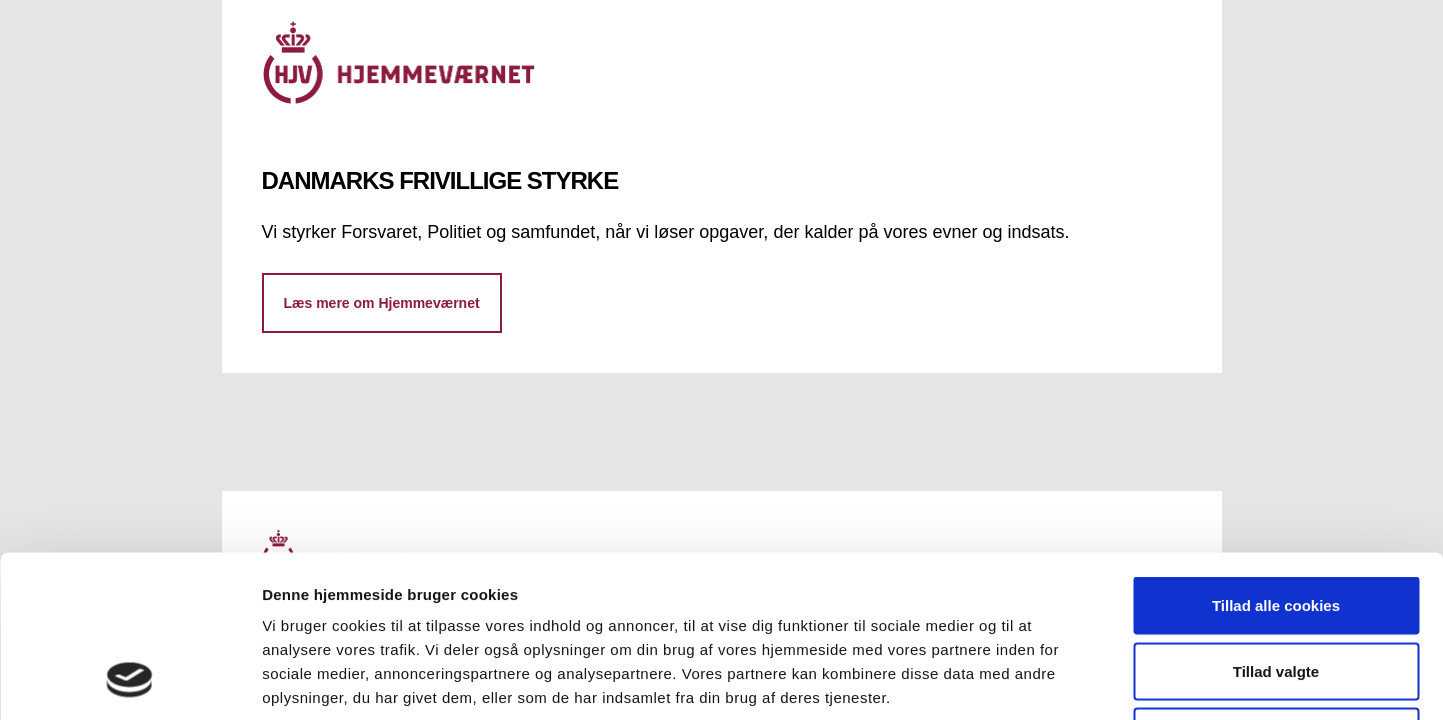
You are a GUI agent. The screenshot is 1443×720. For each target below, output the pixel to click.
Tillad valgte (1276, 523)
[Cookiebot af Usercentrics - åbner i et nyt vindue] (129, 681)
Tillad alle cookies (1276, 457)
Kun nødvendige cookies (1276, 588)
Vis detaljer (1039, 680)
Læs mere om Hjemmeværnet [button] (382, 303)
